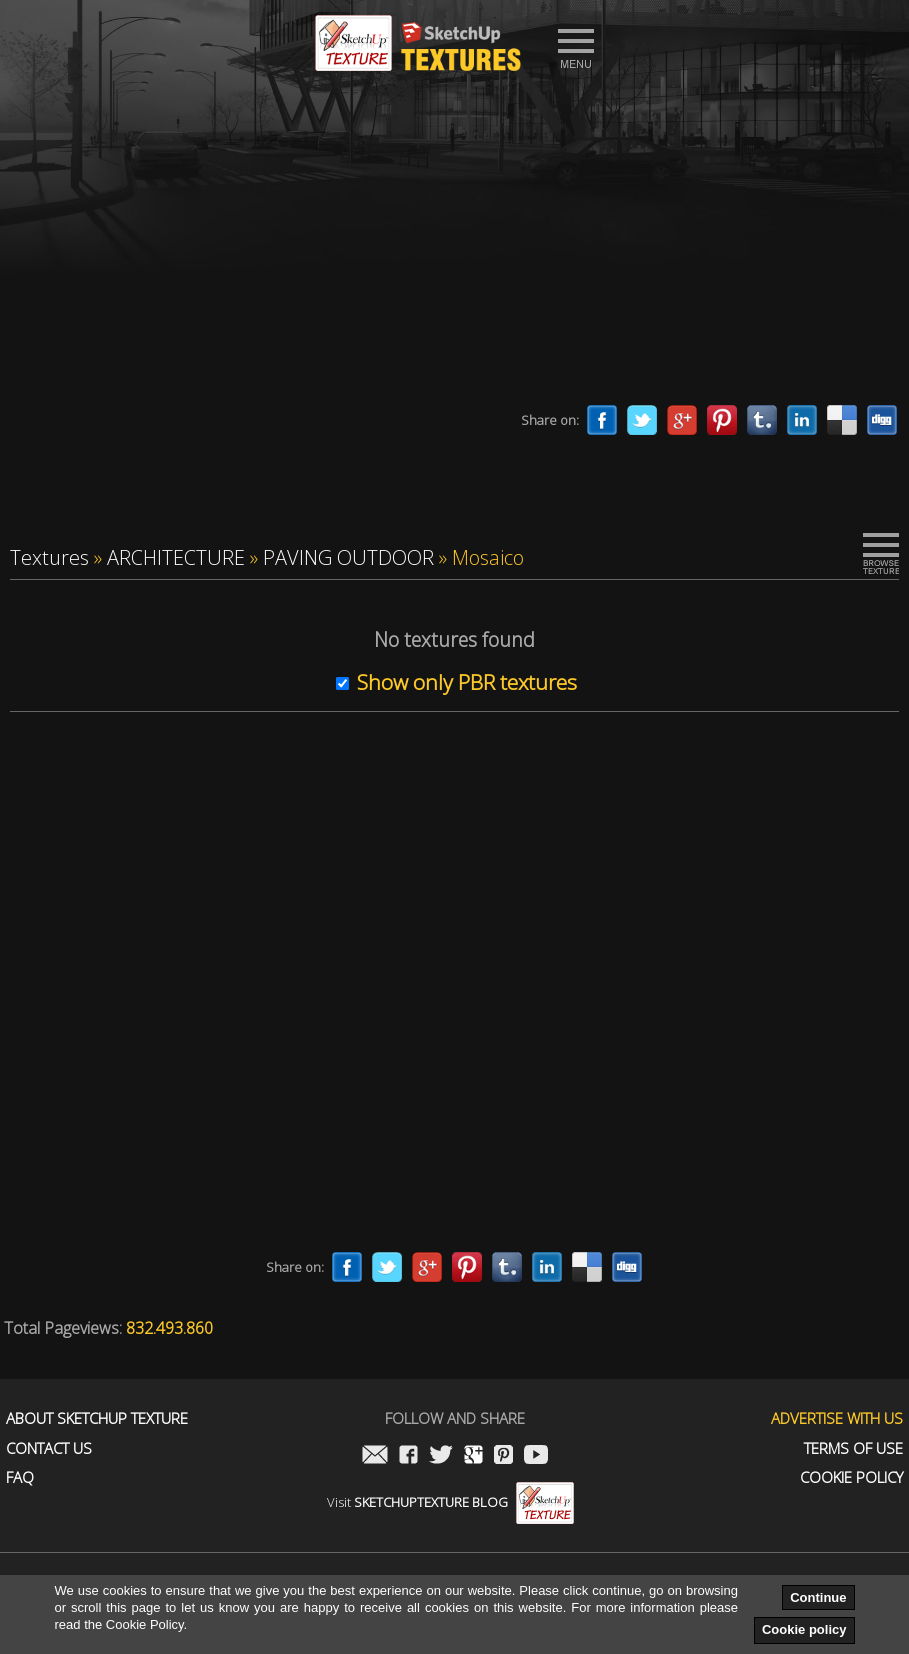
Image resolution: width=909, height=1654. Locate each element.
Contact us (49, 1448)
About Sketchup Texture (97, 1418)
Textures (49, 557)
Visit (450, 1502)
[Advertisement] (454, 245)
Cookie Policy (851, 1477)
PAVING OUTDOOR (348, 557)
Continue (818, 1597)
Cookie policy (804, 1629)
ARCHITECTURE (176, 557)
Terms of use (853, 1448)
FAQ (20, 1477)
